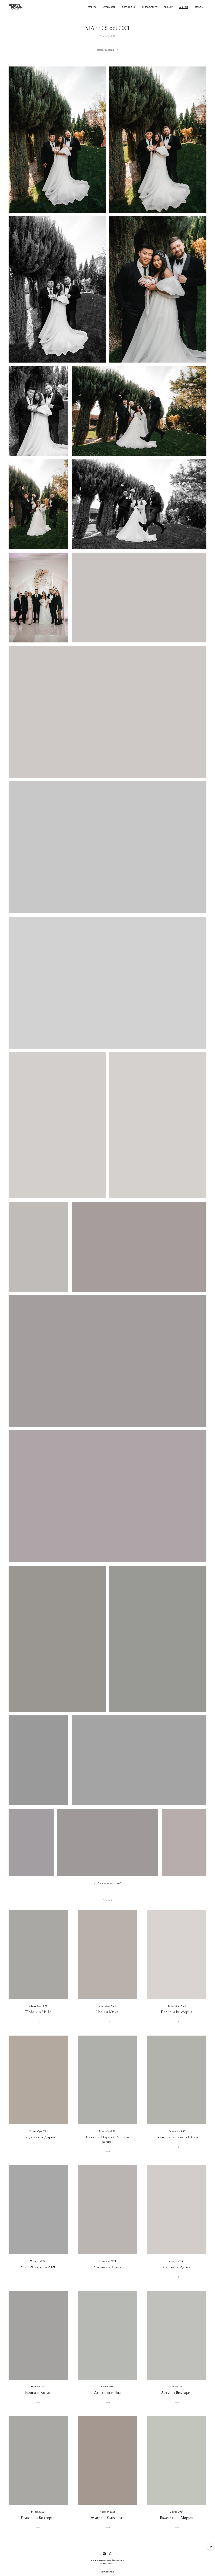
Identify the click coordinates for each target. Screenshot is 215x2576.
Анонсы (183, 7)
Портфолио (128, 7)
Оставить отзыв (105, 49)
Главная (92, 7)
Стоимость (109, 7)
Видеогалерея (149, 7)
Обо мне (168, 7)
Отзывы (199, 7)
